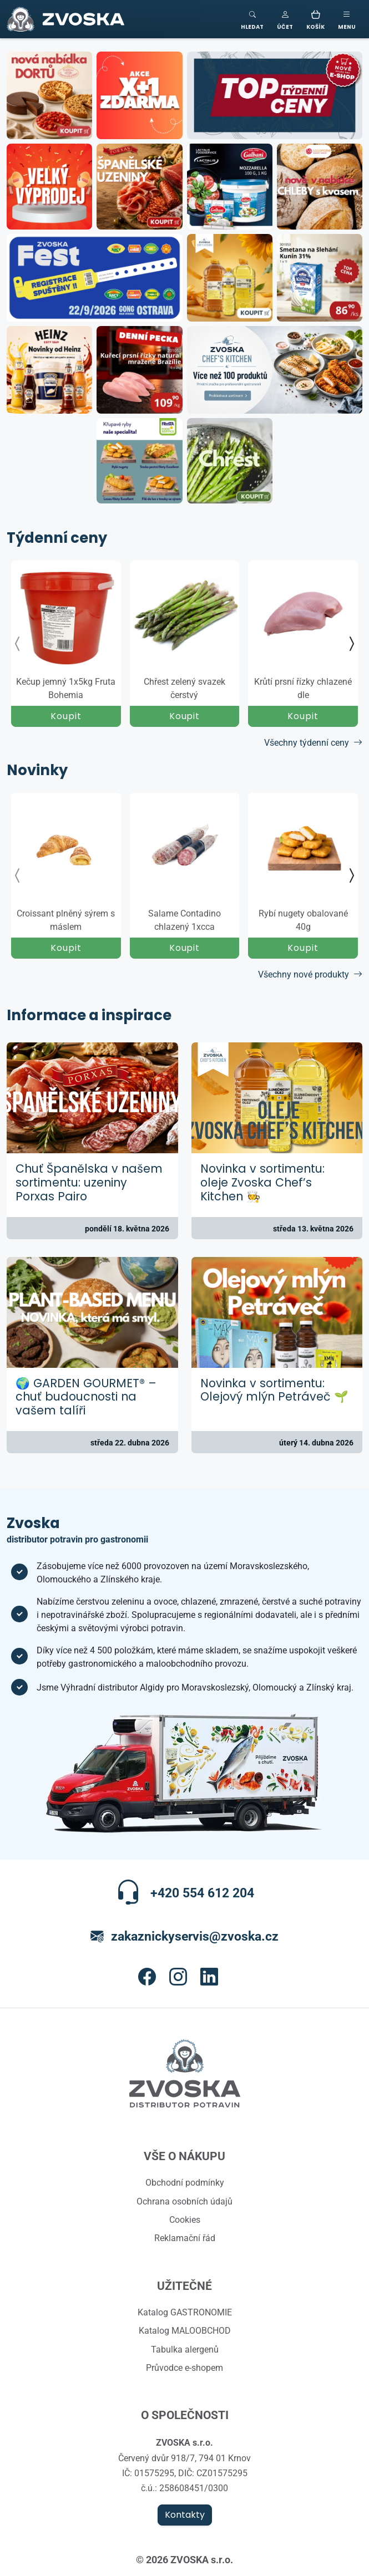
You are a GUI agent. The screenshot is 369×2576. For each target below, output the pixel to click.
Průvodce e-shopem (184, 2367)
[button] (285, 19)
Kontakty (185, 2515)
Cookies (184, 2219)
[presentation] (18, 644)
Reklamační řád (184, 2237)
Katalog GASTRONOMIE (185, 2312)
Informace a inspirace (89, 1016)
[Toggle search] (252, 19)
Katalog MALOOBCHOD (185, 2330)
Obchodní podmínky (184, 2182)
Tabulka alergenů (185, 2349)
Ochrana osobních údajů (184, 2201)
